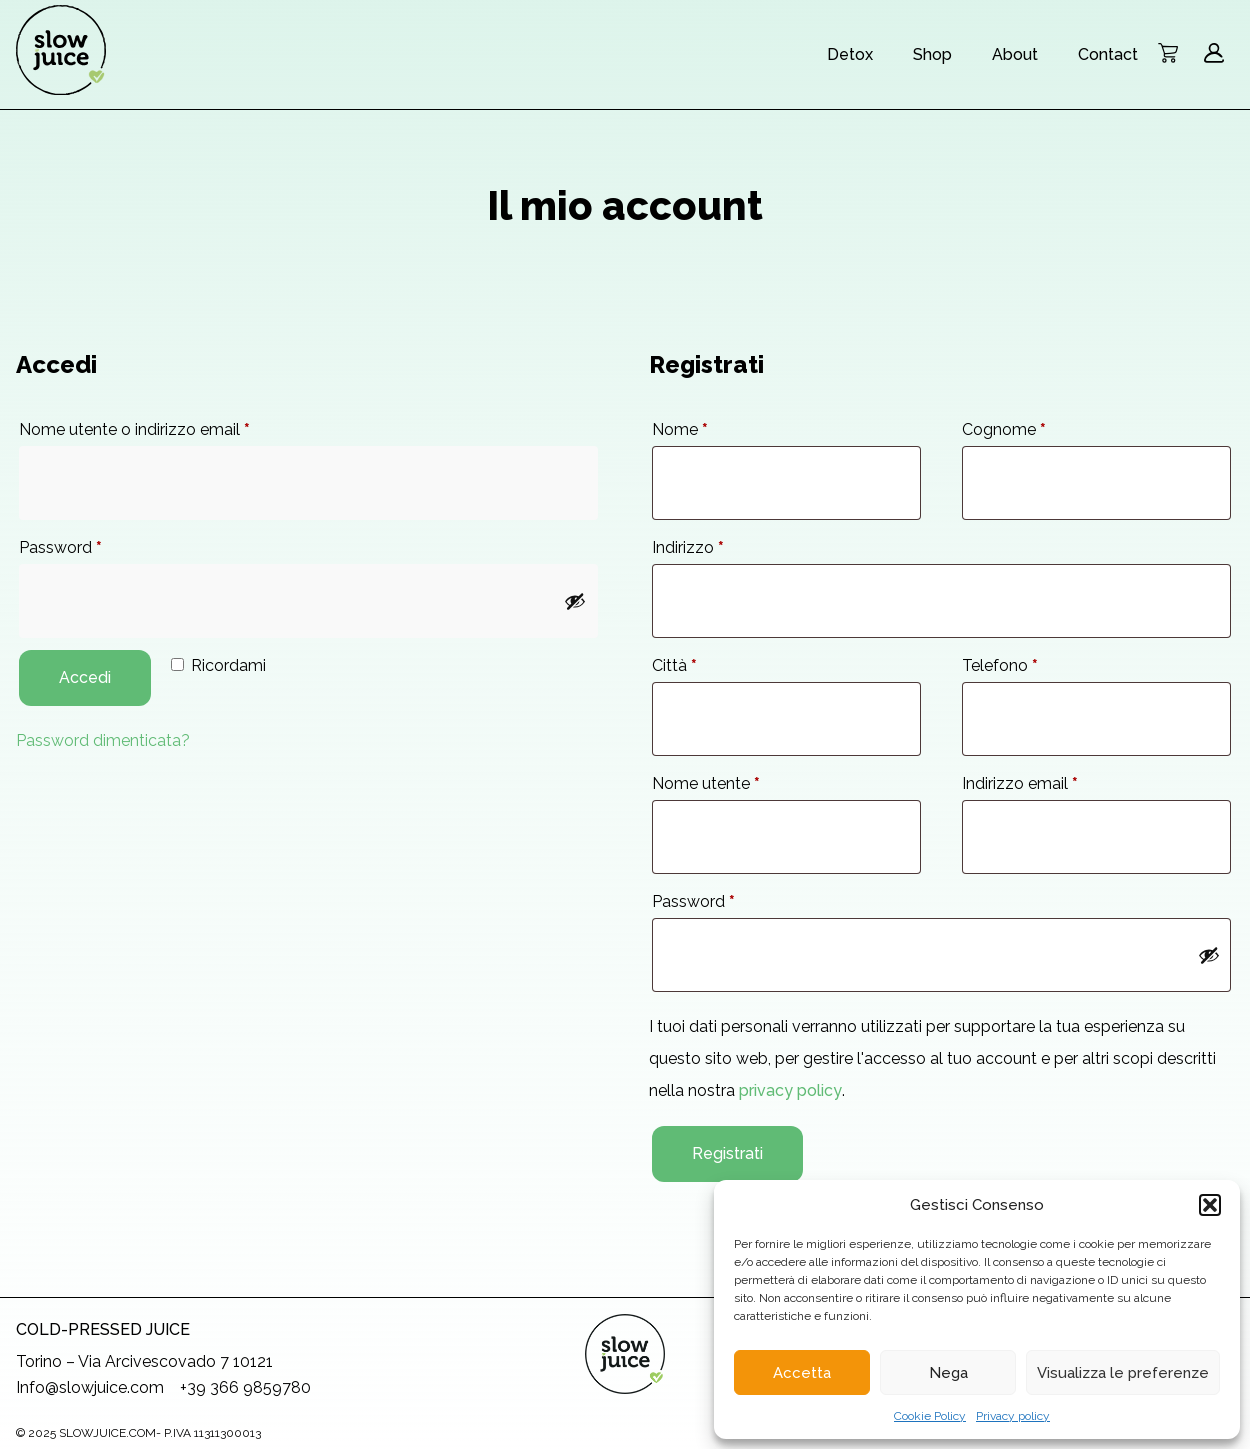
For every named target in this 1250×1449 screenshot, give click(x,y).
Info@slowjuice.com (90, 1387)
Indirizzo (688, 547)
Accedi (85, 677)
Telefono (1000, 665)
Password (60, 547)
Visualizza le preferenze (1123, 1373)
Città (674, 665)
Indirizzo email (1020, 783)
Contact (1108, 54)
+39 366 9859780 (245, 1387)
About (1015, 54)
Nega (948, 1373)
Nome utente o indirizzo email (134, 429)
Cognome (1004, 429)
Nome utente (706, 783)
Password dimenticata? (103, 740)
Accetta (802, 1373)
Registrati (727, 1153)
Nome (680, 429)
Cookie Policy (930, 1416)
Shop (932, 54)
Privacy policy (1013, 1416)
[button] (1210, 1205)
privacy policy (790, 1090)
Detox (850, 54)
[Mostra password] (575, 601)
